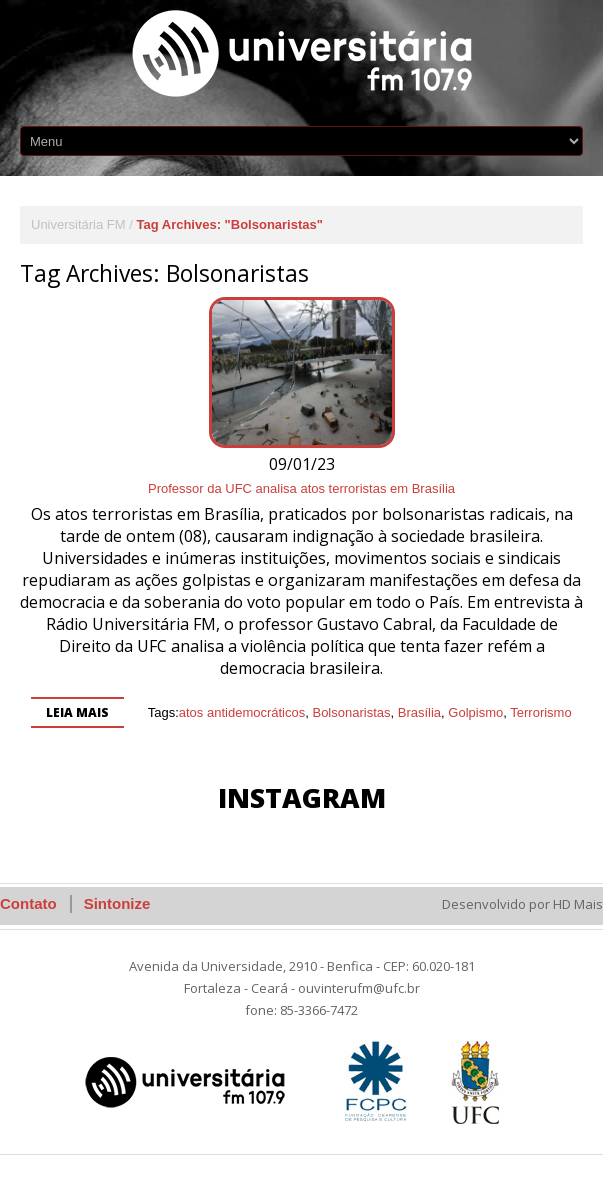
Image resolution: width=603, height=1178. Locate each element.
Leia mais (77, 712)
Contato (28, 903)
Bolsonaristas (351, 712)
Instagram (302, 797)
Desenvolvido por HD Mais (522, 904)
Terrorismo (540, 712)
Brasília (419, 712)
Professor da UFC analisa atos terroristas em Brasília (301, 488)
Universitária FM (78, 224)
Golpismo (475, 712)
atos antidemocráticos (242, 712)
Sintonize (117, 903)
